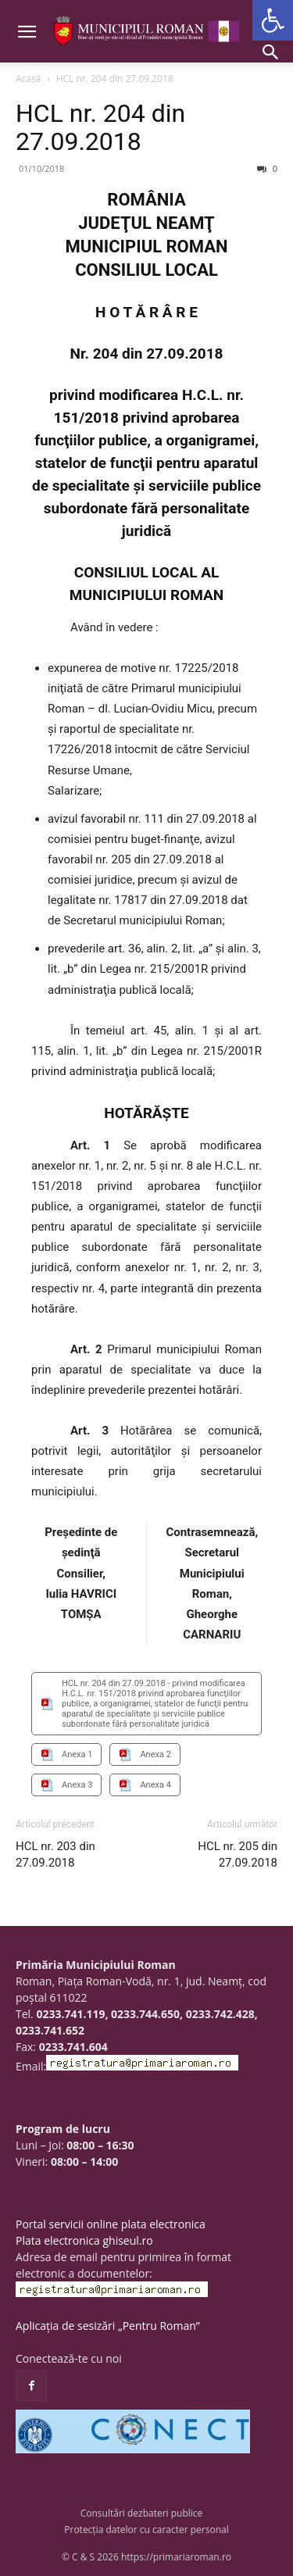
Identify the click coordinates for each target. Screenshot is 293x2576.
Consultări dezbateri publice (141, 2513)
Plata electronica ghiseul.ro (84, 2240)
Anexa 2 (155, 1754)
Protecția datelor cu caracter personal (146, 2529)
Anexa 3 (77, 1785)
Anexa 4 (155, 1785)
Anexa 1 (77, 1754)
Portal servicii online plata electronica (110, 2224)
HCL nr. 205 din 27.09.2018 (237, 1854)
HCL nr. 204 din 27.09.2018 (100, 127)
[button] (272, 20)
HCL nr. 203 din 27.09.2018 (55, 1854)
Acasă (28, 78)
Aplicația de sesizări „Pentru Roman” (108, 2325)
